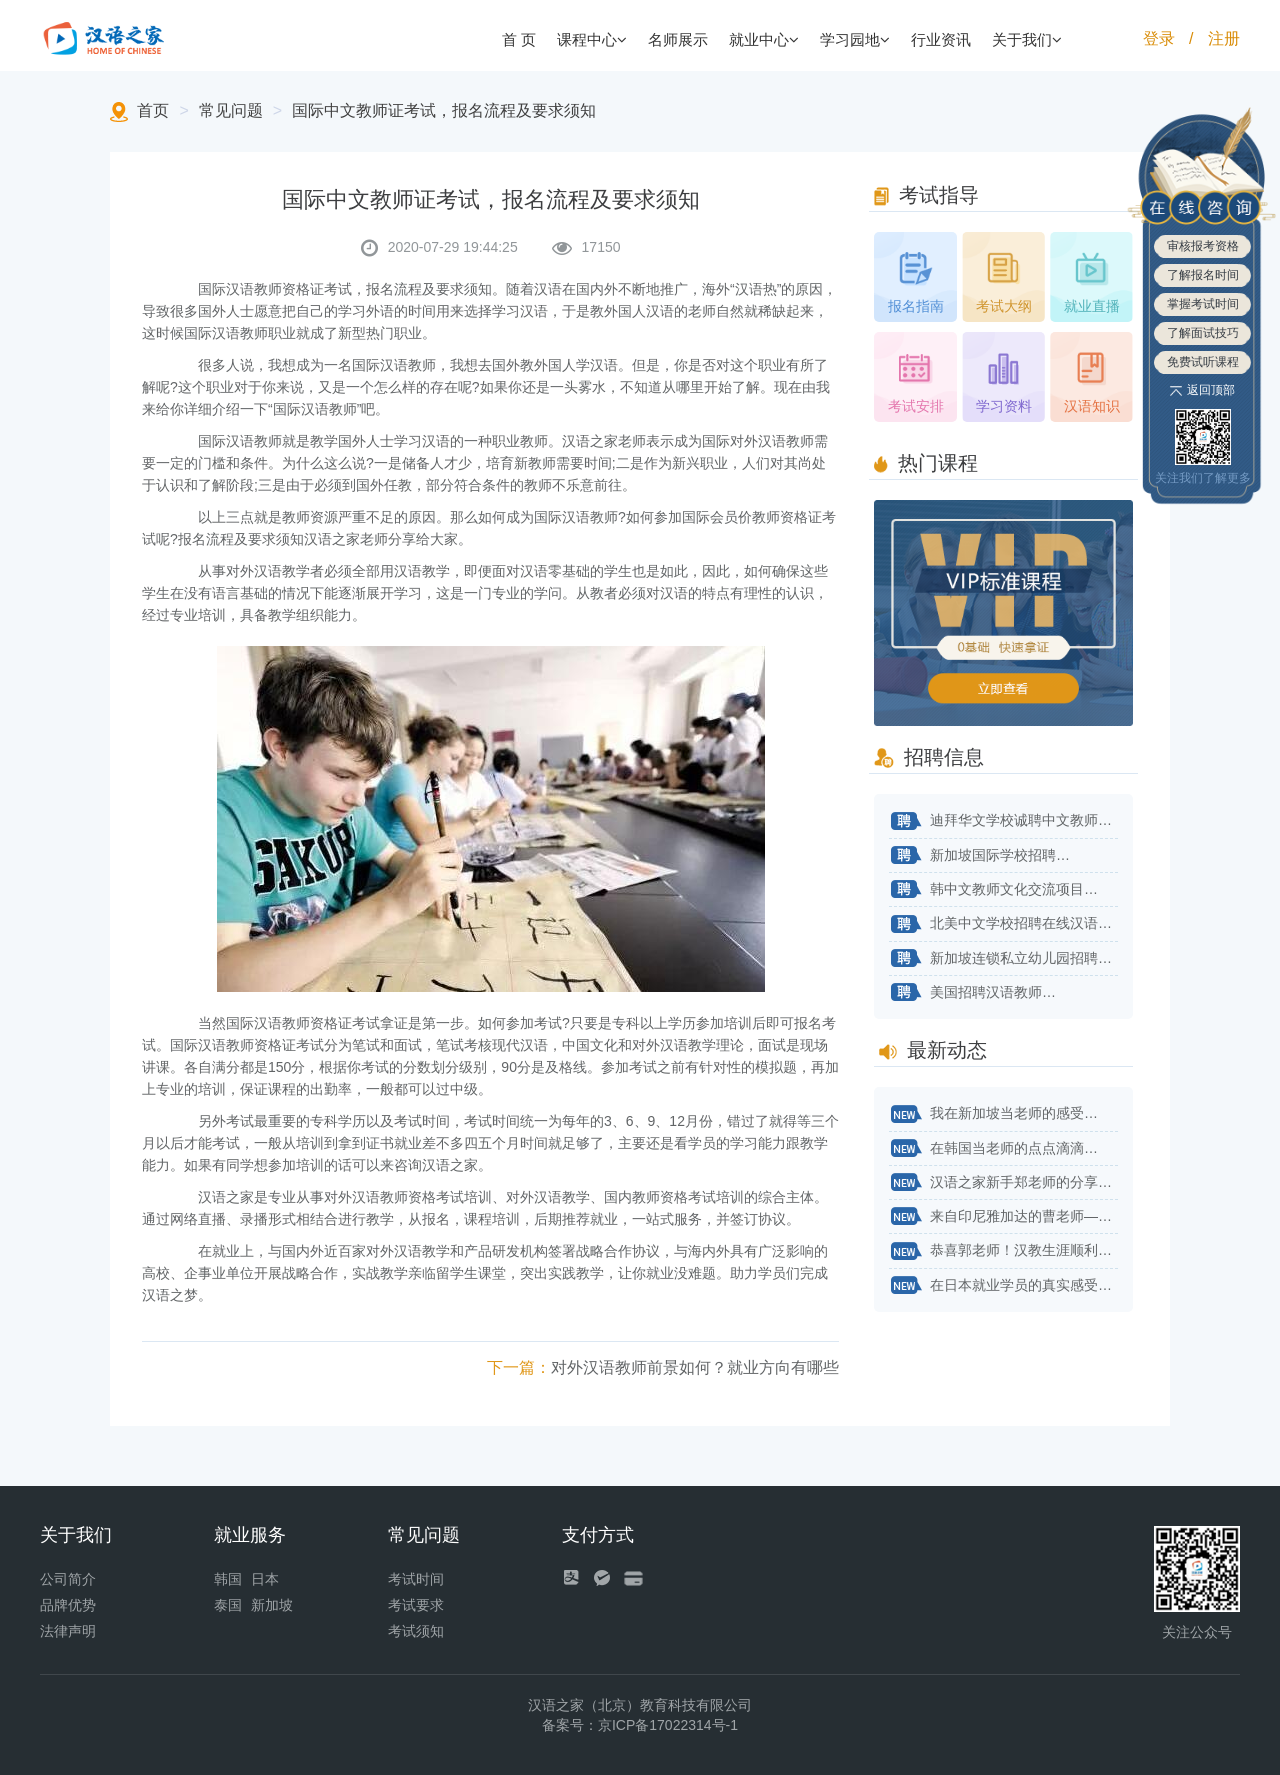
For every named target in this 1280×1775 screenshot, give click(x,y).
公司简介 (68, 1579)
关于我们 (1027, 39)
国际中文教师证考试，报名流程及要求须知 (444, 110)
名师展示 (678, 39)
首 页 (519, 39)
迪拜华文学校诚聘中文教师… (1000, 822)
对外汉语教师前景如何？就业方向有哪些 (663, 1367)
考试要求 (416, 1605)
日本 (265, 1579)
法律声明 (68, 1631)
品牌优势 (68, 1605)
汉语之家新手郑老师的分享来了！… (1003, 1183)
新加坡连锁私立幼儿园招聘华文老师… (1003, 959)
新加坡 (272, 1605)
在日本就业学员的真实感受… (1000, 1286)
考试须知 (416, 1631)
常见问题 (231, 110)
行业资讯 (941, 39)
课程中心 (592, 39)
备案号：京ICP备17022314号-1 (640, 1725)
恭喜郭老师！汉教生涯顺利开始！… (1003, 1252)
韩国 (228, 1579)
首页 (153, 110)
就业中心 (764, 39)
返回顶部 (1203, 390)
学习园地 (855, 39)
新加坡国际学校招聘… (979, 856)
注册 (1224, 38)
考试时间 (416, 1579)
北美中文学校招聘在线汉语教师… (1003, 925)
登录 (1159, 38)
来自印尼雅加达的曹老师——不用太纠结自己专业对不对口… (1003, 1217)
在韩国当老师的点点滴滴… (993, 1149)
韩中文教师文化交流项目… (993, 890)
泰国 (228, 1605)
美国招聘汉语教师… (972, 993)
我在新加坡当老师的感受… (993, 1115)
